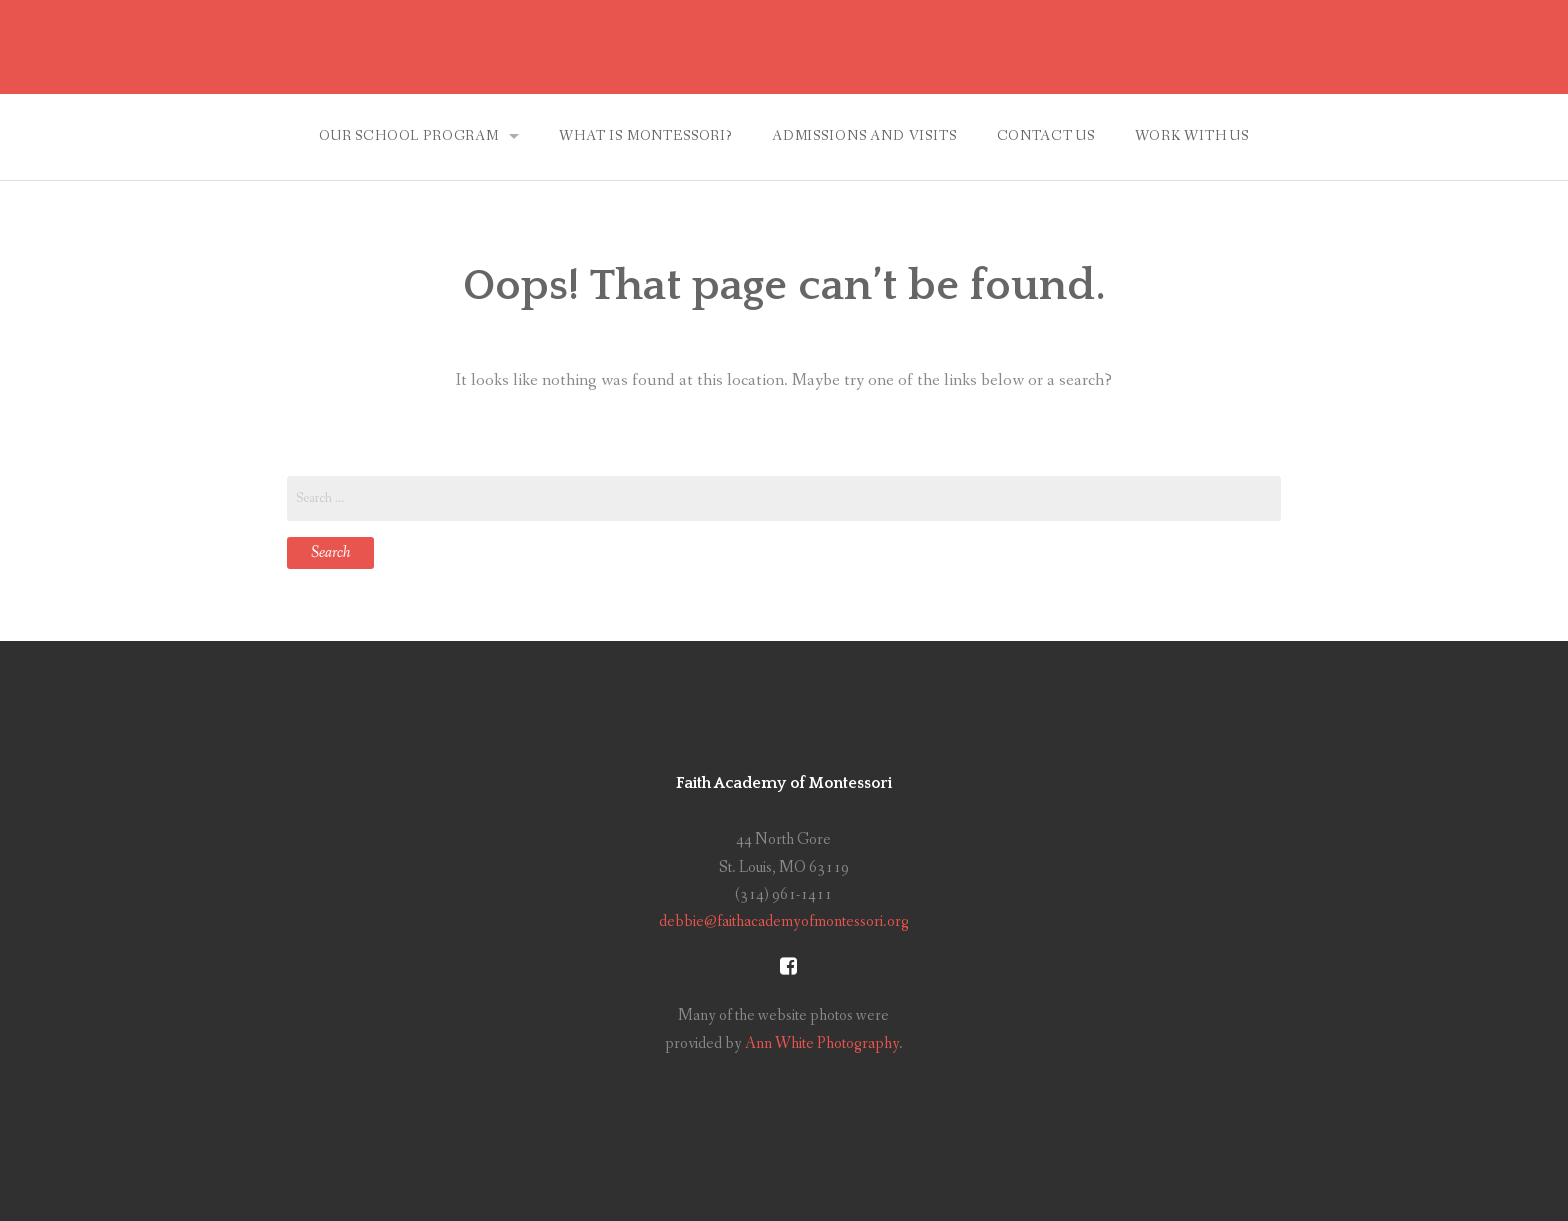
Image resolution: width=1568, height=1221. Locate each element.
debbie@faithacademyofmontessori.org (784, 921)
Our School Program (409, 136)
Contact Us (1046, 136)
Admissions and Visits (864, 136)
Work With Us (1192, 136)
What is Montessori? (645, 136)
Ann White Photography (822, 1043)
